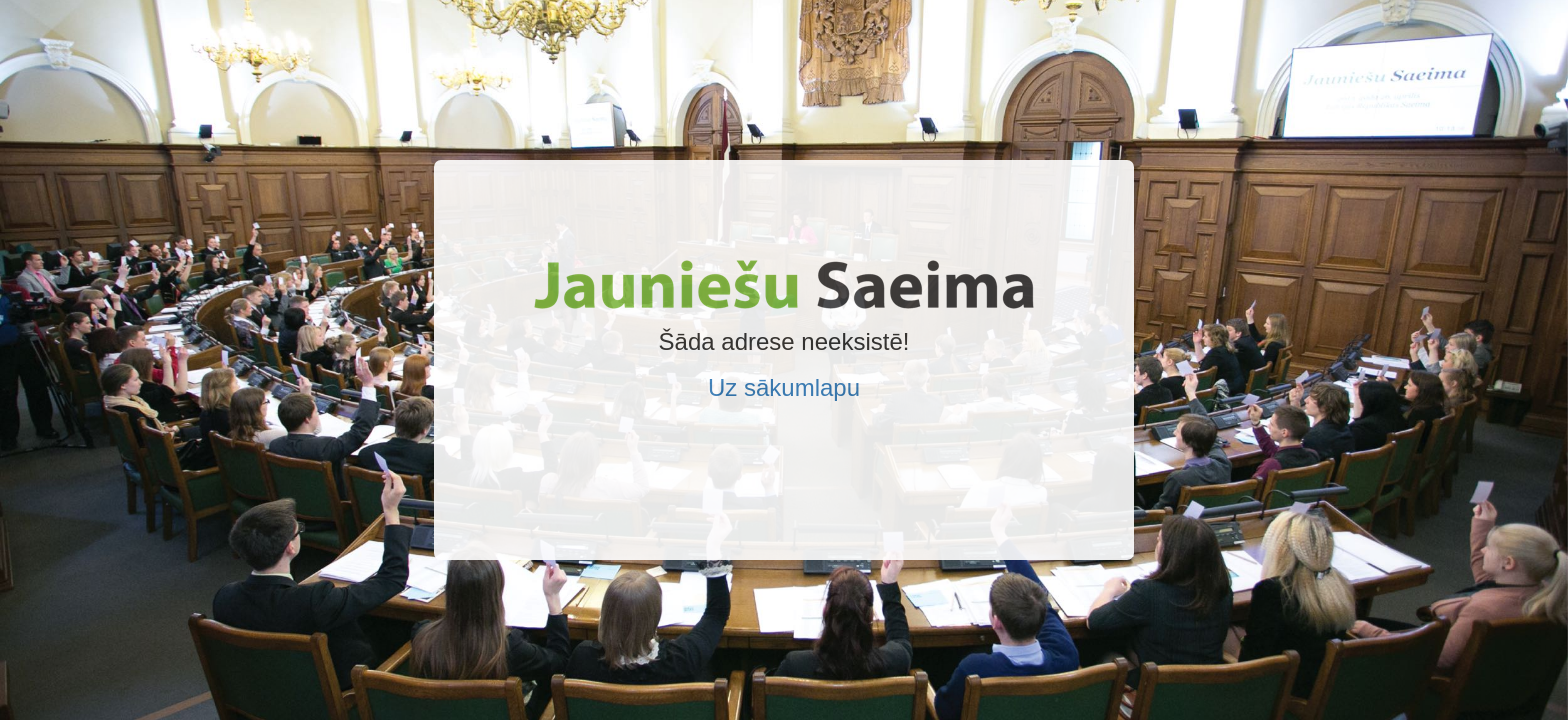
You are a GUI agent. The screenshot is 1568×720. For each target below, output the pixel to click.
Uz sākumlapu (784, 387)
